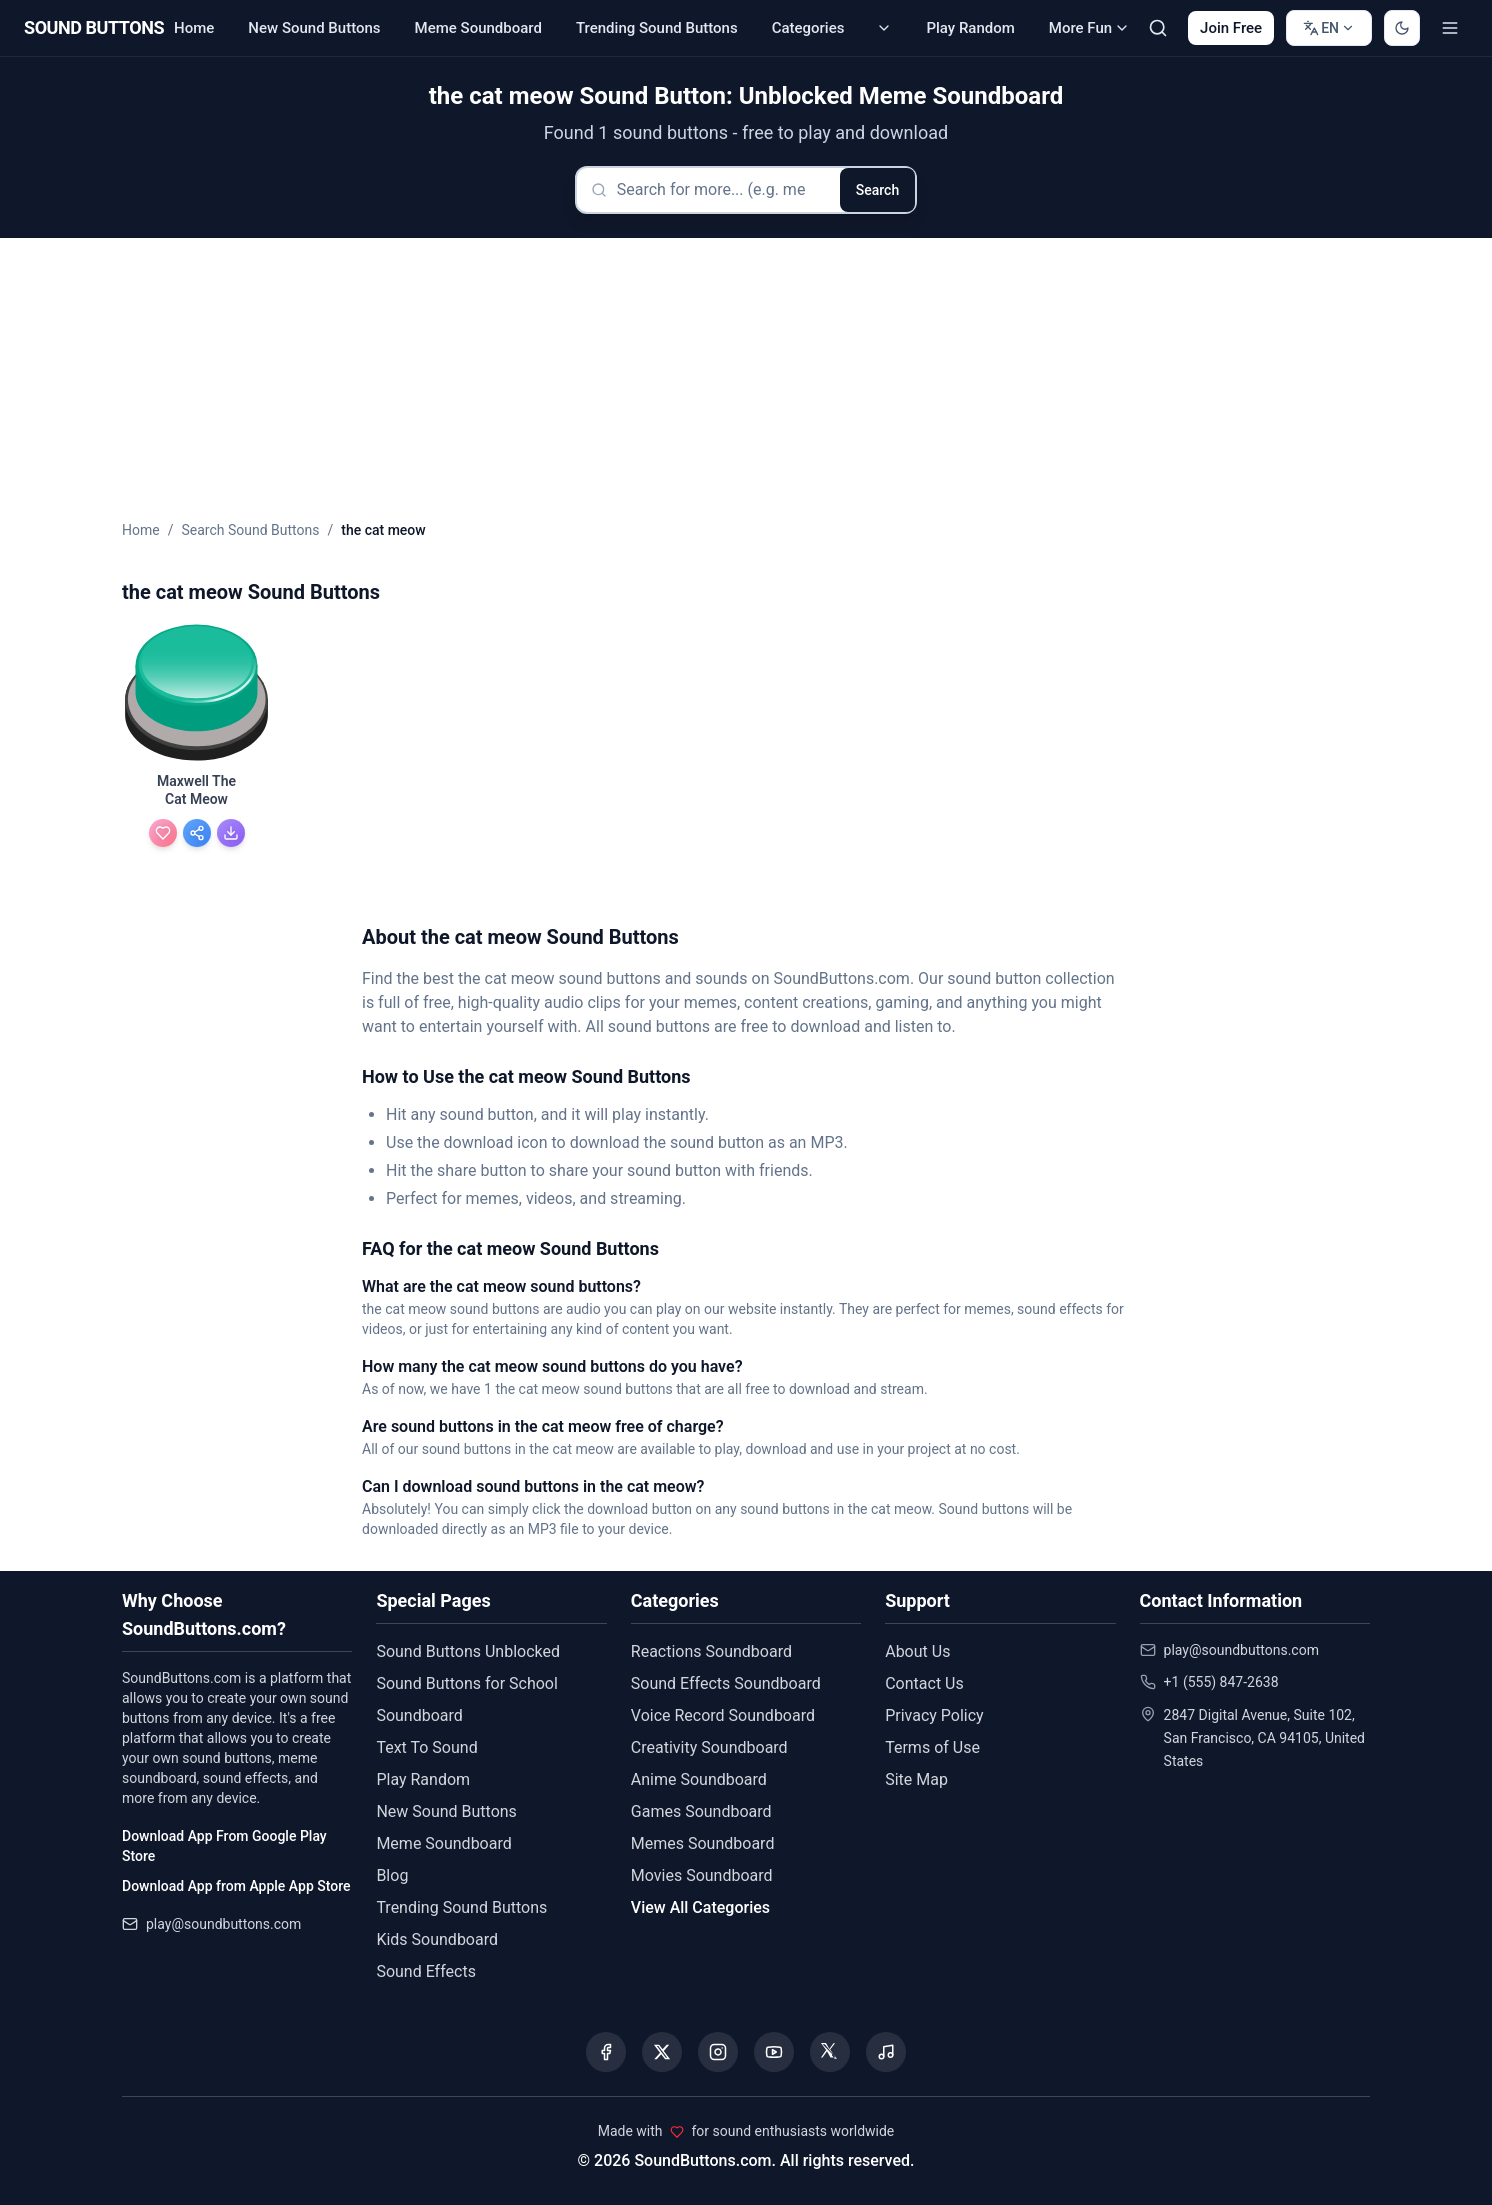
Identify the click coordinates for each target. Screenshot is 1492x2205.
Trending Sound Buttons (657, 28)
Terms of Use (932, 1747)
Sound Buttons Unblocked (468, 1651)
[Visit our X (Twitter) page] (662, 2052)
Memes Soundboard (703, 1843)
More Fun (1089, 28)
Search (877, 190)
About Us (917, 1651)
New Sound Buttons (314, 28)
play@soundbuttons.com (223, 1924)
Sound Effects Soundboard (726, 1683)
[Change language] (1329, 28)
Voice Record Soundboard (723, 1715)
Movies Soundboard (702, 1875)
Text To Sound (426, 1747)
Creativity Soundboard (709, 1747)
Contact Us (924, 1683)
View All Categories (700, 1907)
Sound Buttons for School (466, 1683)
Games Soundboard (701, 1811)
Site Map (916, 1779)
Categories (808, 28)
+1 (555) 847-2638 (1221, 1682)
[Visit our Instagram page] (718, 2052)
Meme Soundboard (478, 28)
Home (194, 28)
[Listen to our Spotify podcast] (886, 2052)
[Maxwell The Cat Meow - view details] (197, 793)
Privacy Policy (934, 1715)
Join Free (1231, 28)
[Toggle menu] (1450, 28)
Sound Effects (426, 1971)
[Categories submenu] (884, 28)
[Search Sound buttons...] (1158, 28)
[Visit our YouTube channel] (774, 2052)
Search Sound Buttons (250, 530)
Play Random (970, 28)
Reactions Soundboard (711, 1651)
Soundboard (419, 1715)
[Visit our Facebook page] (606, 2052)
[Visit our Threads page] (830, 2052)
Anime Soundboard (699, 1779)
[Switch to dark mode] (1402, 28)
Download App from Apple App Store (236, 1886)
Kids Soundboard (437, 1939)
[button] (196, 694)
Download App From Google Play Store (224, 1846)
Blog (392, 1875)
